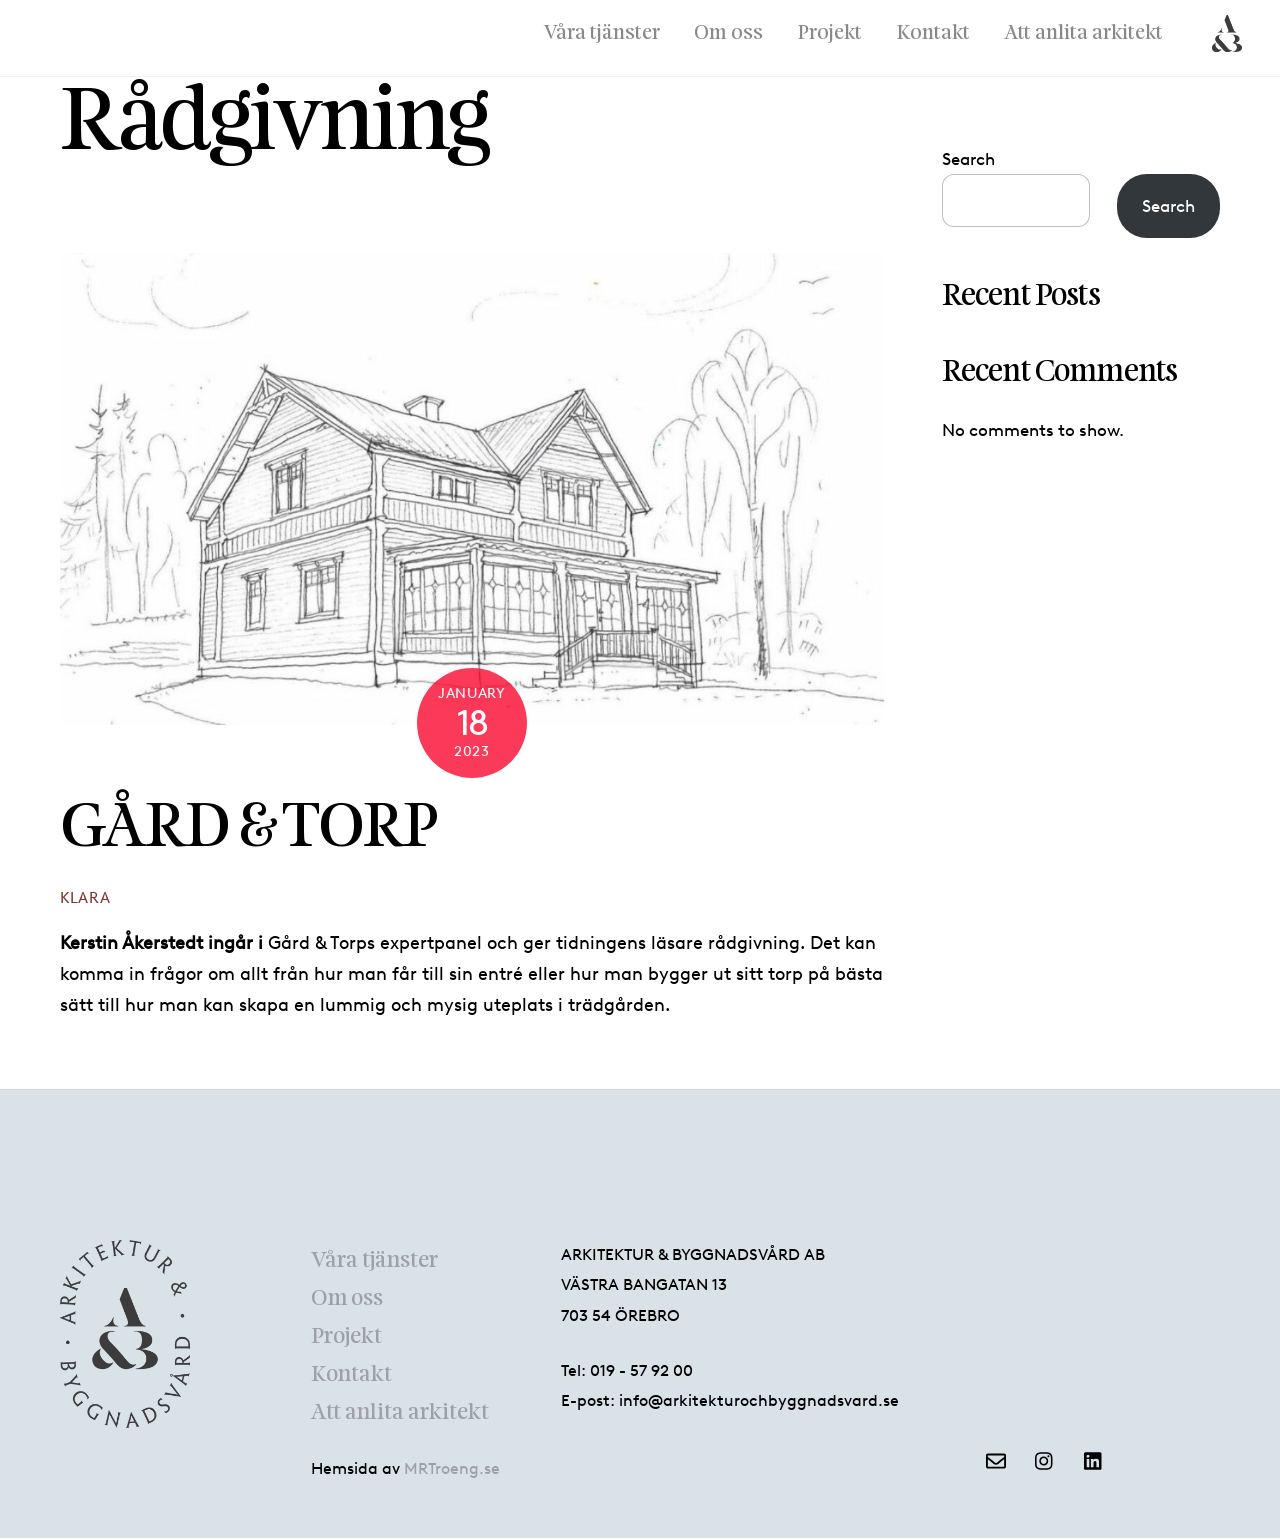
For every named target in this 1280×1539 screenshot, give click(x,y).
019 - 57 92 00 (641, 1370)
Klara (85, 899)
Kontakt (933, 34)
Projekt (829, 34)
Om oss (728, 34)
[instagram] (1045, 1458)
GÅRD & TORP (248, 829)
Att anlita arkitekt (1083, 34)
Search (968, 159)
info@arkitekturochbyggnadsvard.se (759, 1401)
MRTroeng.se (452, 1468)
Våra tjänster (602, 34)
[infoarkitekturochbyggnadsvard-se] (996, 1458)
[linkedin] (1094, 1458)
